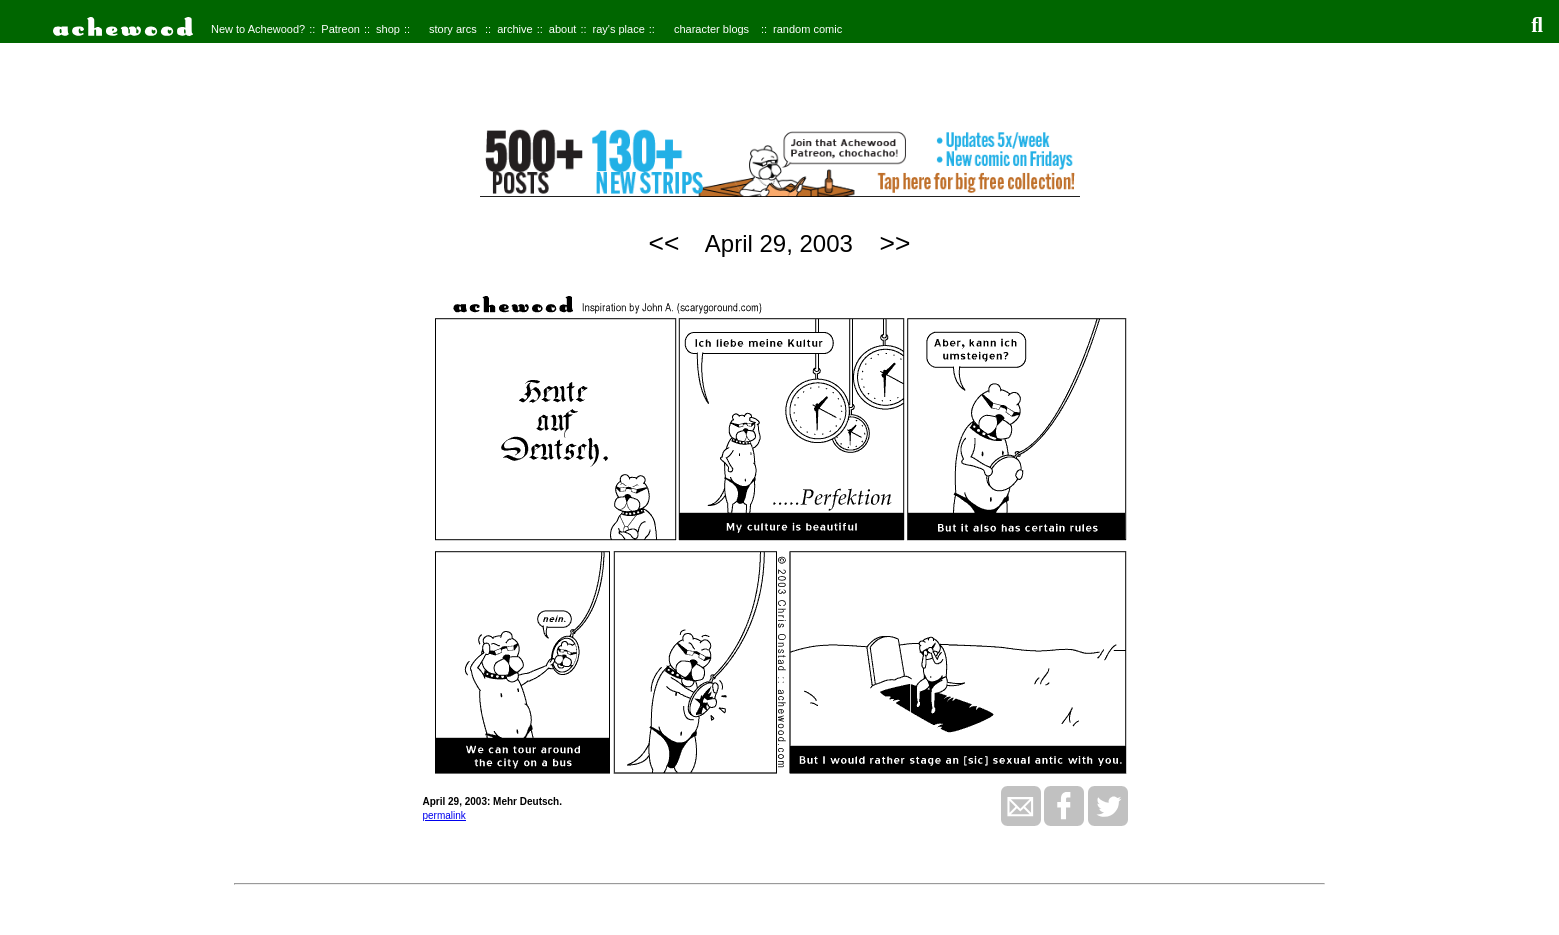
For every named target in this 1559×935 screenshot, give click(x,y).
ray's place (619, 29)
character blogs (711, 29)
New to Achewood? (258, 29)
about (563, 29)
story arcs (453, 29)
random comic (807, 29)
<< (664, 243)
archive (514, 29)
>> (895, 243)
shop (388, 29)
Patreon (340, 29)
